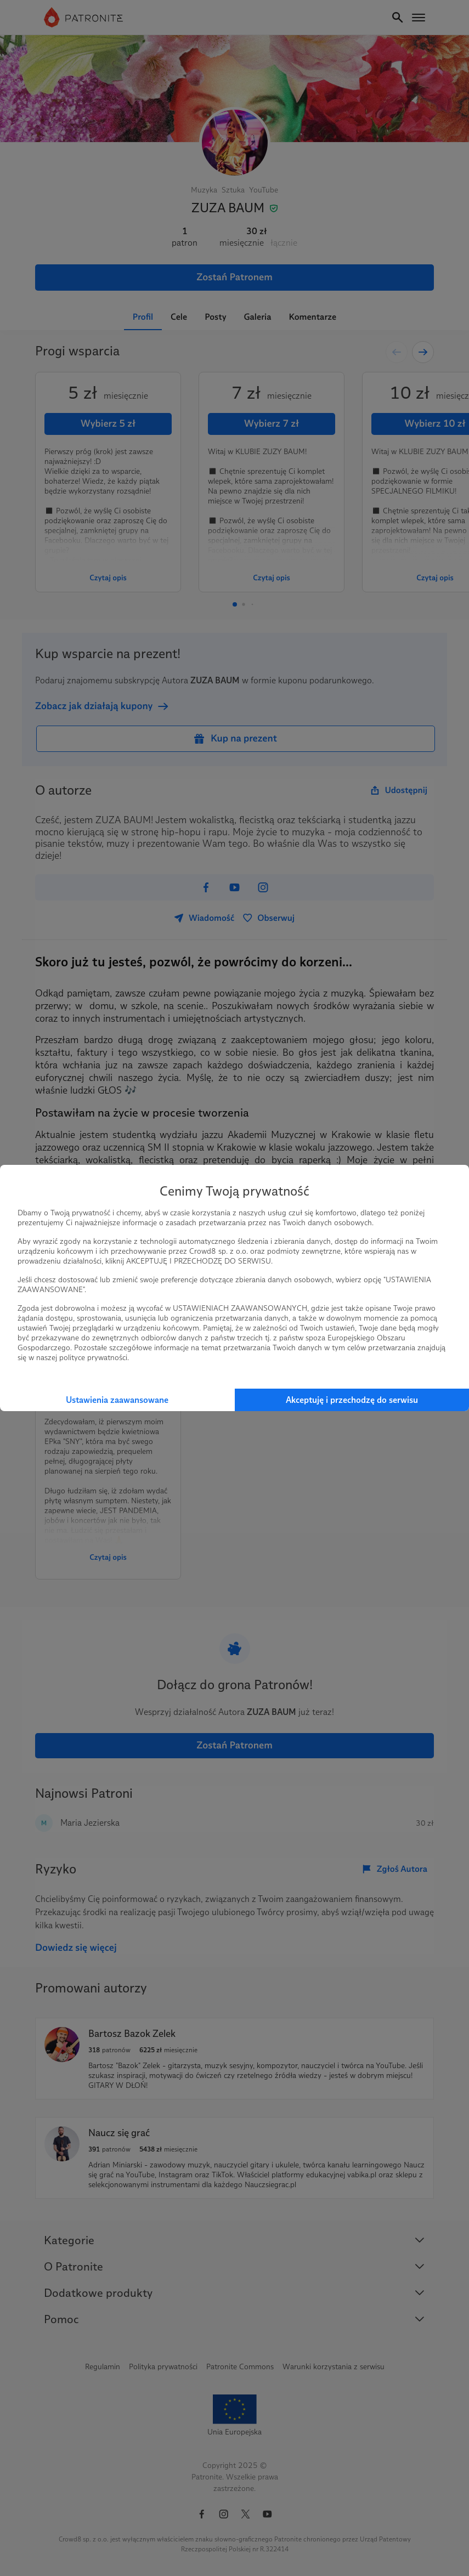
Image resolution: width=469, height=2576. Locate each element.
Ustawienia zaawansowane (117, 1400)
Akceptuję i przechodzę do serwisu (352, 1400)
